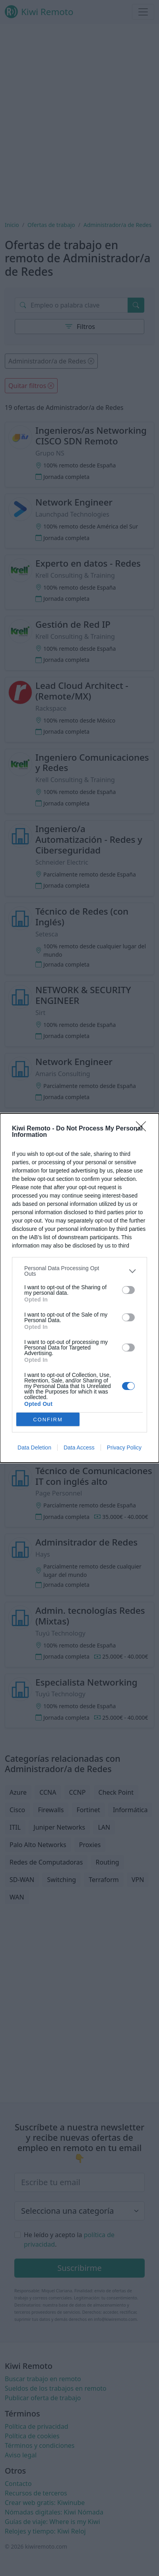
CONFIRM (48, 1419)
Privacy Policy (124, 1447)
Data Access (79, 1447)
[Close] (143, 1128)
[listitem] (79, 1270)
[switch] (128, 1290)
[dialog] (79, 1288)
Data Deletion (34, 1447)
